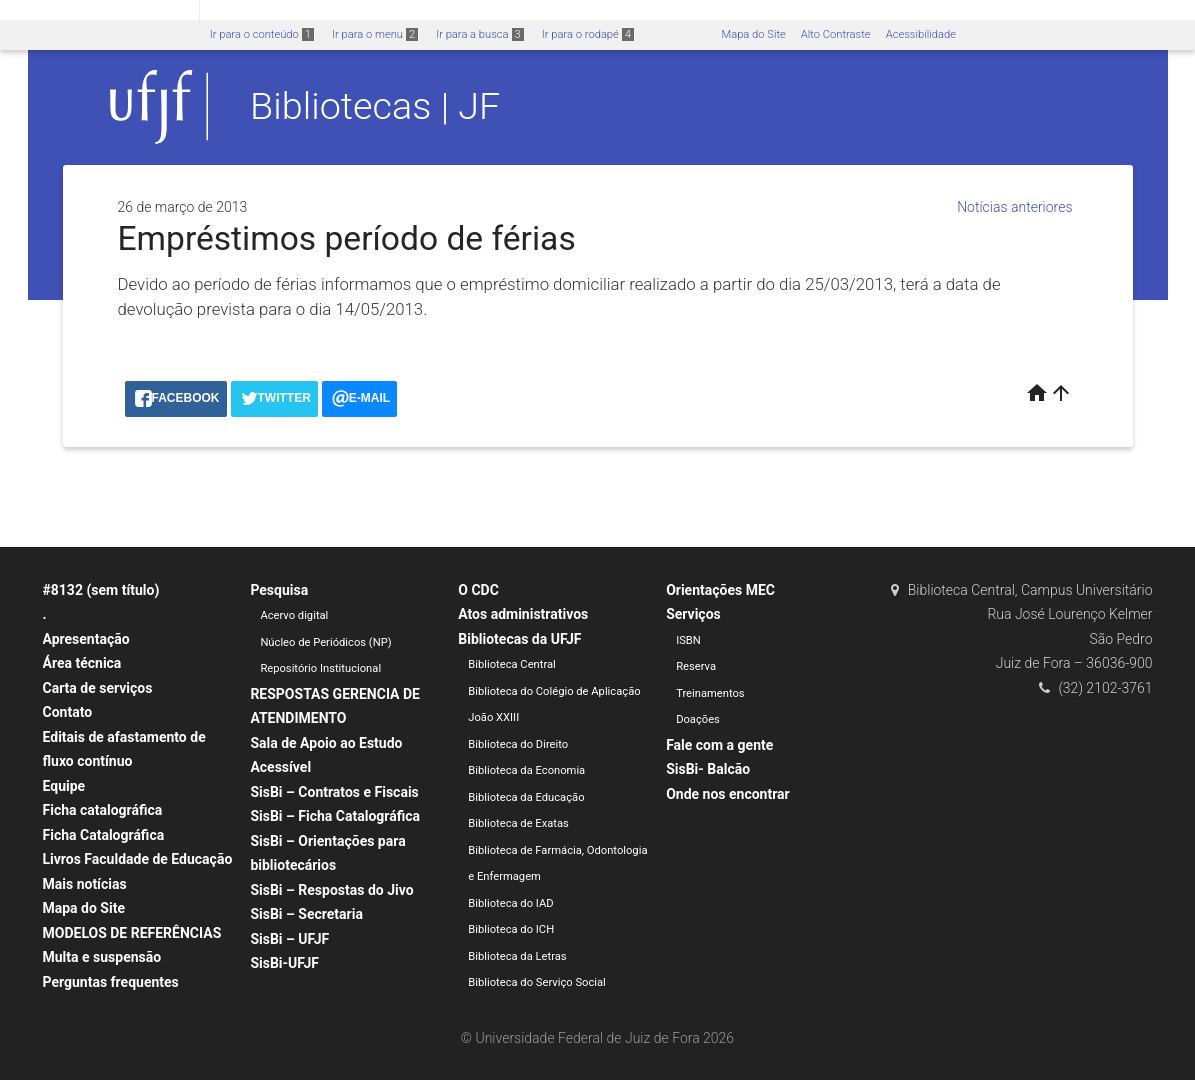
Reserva (696, 666)
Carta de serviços (98, 688)
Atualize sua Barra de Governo (306, 11)
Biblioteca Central (512, 664)
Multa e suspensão (102, 957)
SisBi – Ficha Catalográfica (335, 816)
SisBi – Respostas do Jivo (331, 890)
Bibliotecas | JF (375, 106)
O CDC (478, 590)
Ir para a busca (480, 34)
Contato (68, 712)
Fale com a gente (719, 745)
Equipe (64, 786)
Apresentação (86, 639)
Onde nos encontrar (728, 794)
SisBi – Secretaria (306, 914)
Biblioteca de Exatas (518, 823)
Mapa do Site (753, 34)
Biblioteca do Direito (518, 744)
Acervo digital (294, 615)
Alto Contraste (836, 34)
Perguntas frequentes (111, 982)
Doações (698, 719)
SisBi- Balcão (708, 769)
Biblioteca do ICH (511, 929)
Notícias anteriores (1014, 207)
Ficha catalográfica (103, 810)
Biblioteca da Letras (517, 956)
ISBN (688, 640)
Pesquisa (279, 590)
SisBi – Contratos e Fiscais (334, 792)
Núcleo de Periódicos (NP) (325, 642)
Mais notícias (85, 884)
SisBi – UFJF (289, 939)
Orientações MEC (720, 590)
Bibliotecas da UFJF (519, 639)
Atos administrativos (523, 614)
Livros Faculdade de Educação (138, 859)
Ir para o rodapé (588, 34)
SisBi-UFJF (284, 963)
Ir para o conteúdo (262, 34)
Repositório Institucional (320, 668)
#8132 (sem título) (101, 590)
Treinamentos (710, 693)
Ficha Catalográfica (104, 835)
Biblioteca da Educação (526, 797)
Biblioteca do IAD (510, 903)
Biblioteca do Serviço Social (537, 982)
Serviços (693, 614)
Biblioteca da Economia (526, 770)
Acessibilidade (921, 34)
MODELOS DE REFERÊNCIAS (132, 933)
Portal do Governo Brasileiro (99, 11)
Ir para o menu (375, 34)
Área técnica (82, 663)
